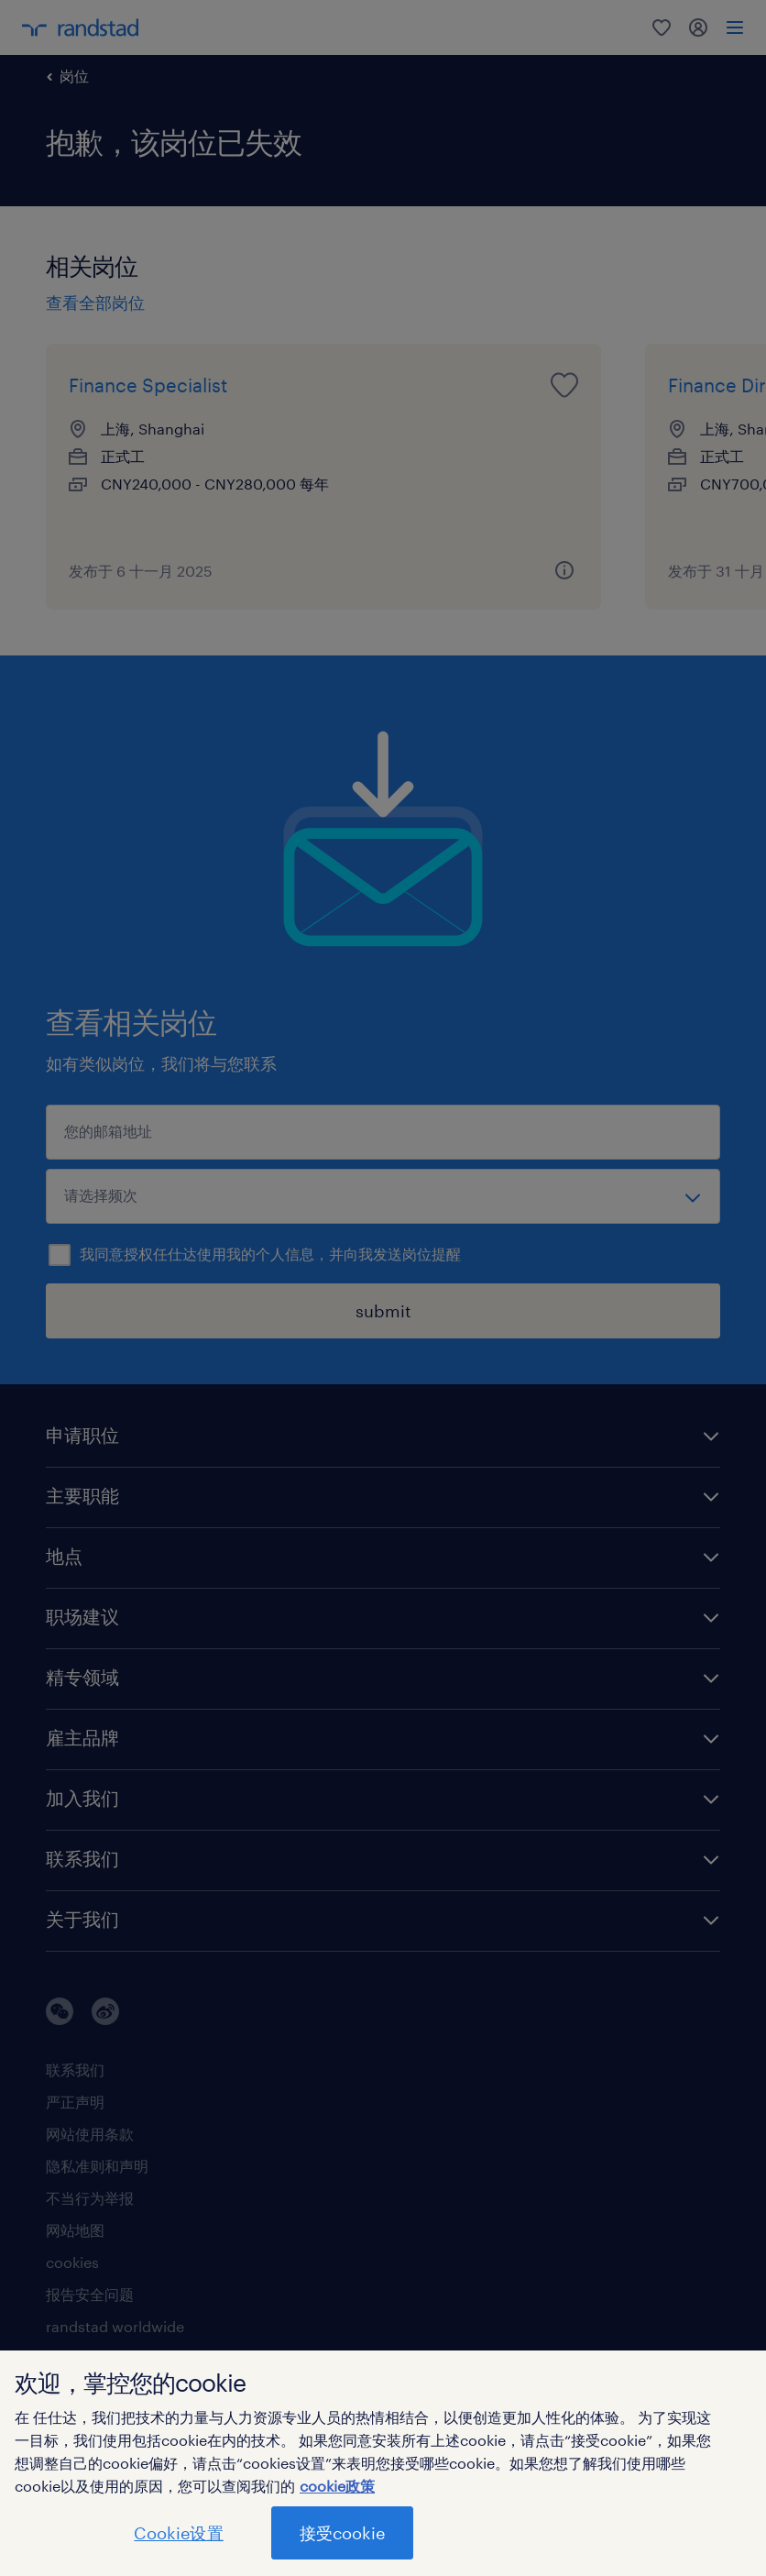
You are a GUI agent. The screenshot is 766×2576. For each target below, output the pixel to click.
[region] (383, 2463)
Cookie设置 (178, 2533)
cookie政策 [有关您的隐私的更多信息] (337, 2485)
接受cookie (342, 2533)
